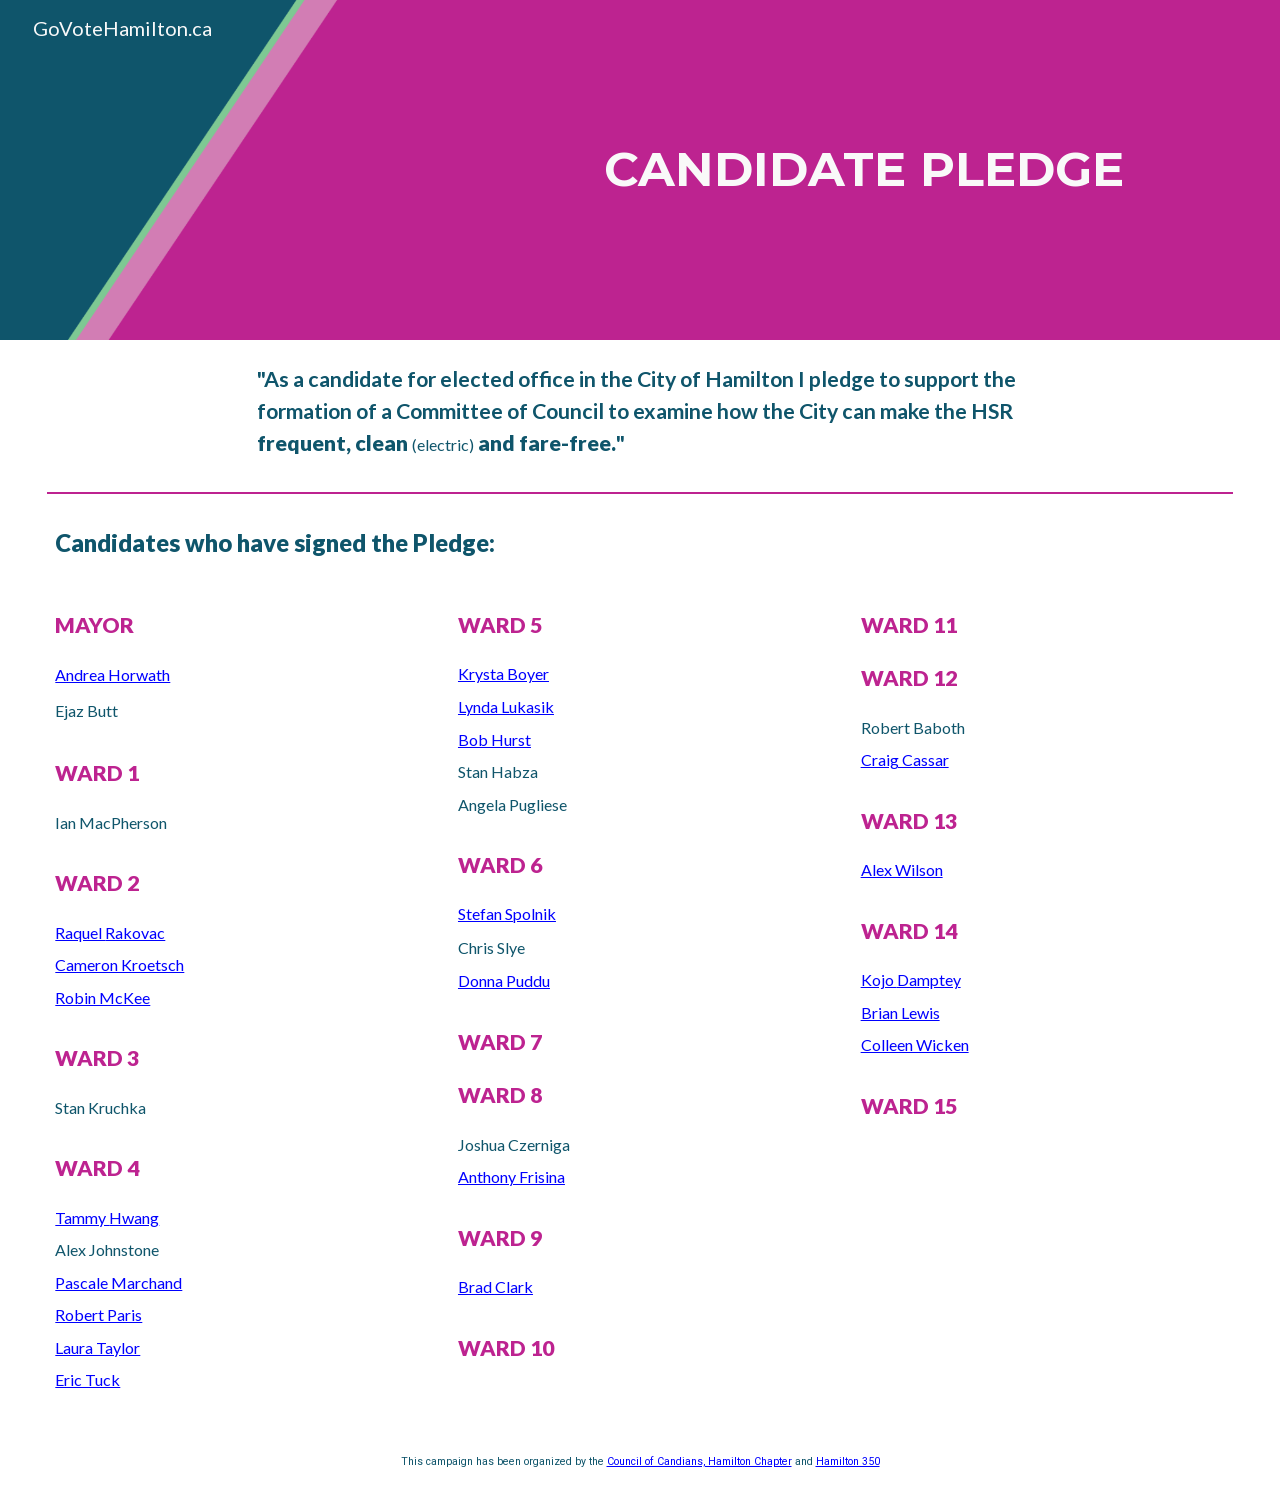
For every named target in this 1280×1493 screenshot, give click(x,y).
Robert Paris (98, 1314)
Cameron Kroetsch (119, 964)
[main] (841, 170)
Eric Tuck (87, 1379)
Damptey (929, 979)
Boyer (528, 673)
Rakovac (135, 932)
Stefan (481, 913)
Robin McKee (102, 997)
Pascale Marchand (118, 1282)
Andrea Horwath (112, 674)
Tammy (82, 1217)
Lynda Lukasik (506, 706)
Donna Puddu (504, 980)
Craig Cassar (905, 759)
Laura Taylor (97, 1347)
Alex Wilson (902, 869)
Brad (476, 1286)
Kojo (879, 979)
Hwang (134, 1217)
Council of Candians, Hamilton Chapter (699, 1461)
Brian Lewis (900, 1012)
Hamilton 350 (848, 1461)
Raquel (80, 932)
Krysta (482, 673)
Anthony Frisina (511, 1176)
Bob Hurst (494, 739)
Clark (514, 1286)
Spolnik (530, 913)
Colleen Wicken (915, 1044)
